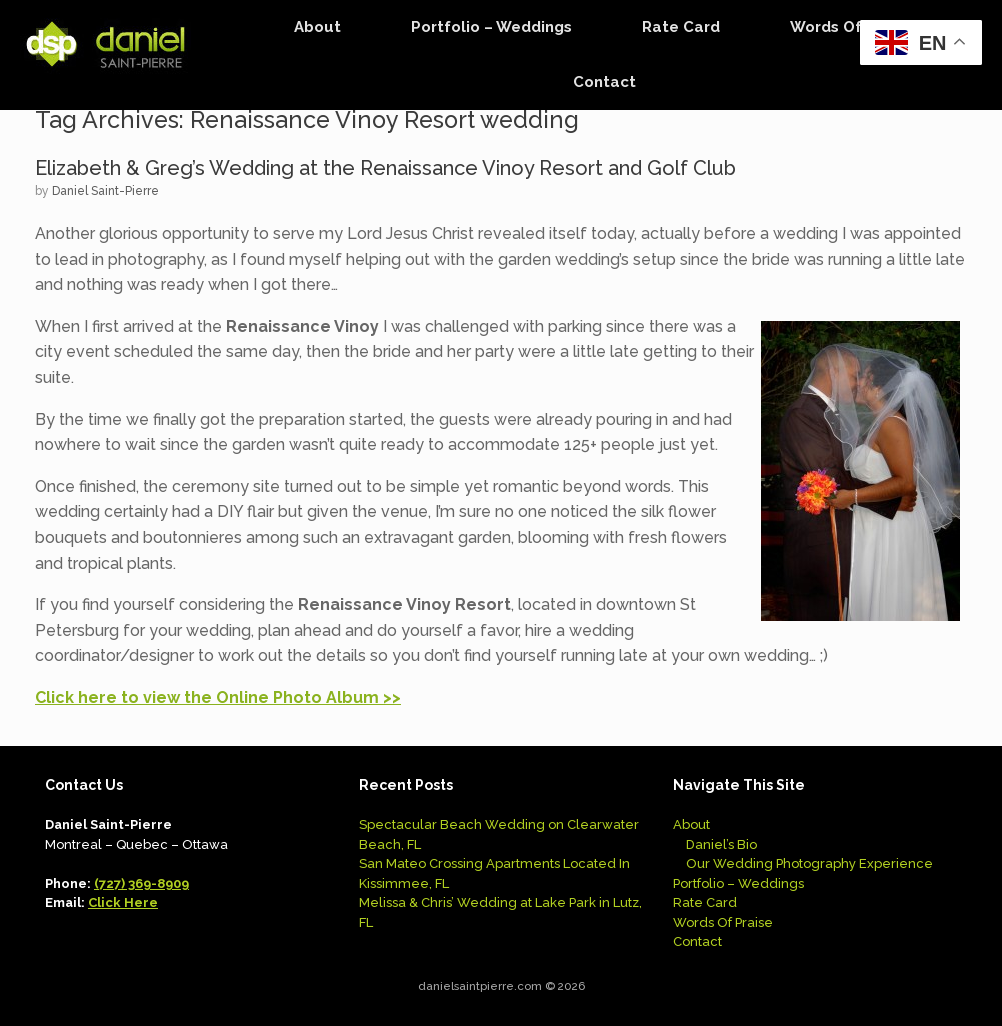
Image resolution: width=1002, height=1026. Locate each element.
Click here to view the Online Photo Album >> (218, 697)
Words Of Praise (852, 27)
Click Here (123, 902)
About (317, 27)
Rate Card (681, 27)
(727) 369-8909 (141, 883)
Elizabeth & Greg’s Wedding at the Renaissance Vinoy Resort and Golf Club (385, 168)
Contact (604, 82)
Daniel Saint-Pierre (105, 191)
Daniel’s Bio (721, 844)
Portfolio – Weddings (491, 27)
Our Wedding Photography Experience (809, 863)
